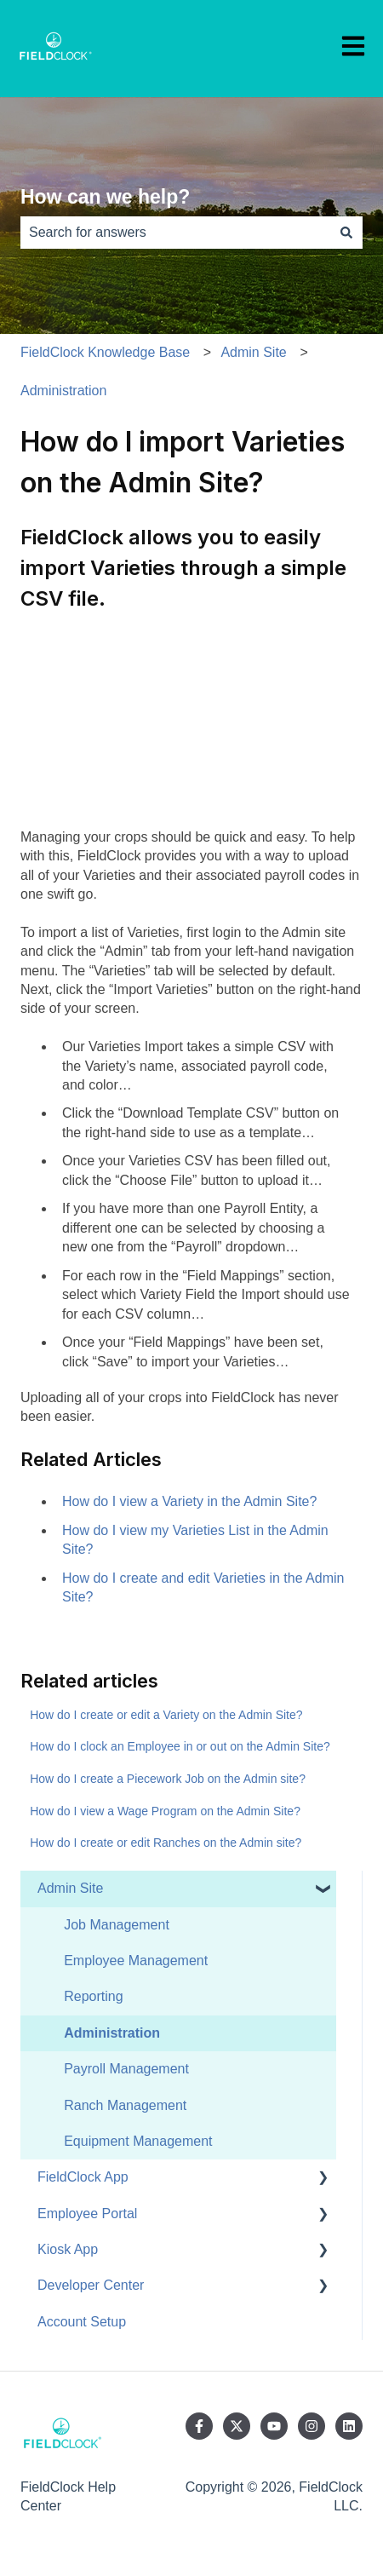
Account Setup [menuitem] (81, 2321)
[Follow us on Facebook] (199, 2426)
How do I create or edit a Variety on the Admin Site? (166, 1715)
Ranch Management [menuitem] (125, 2105)
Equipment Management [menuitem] (138, 2141)
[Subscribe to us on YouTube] (274, 2426)
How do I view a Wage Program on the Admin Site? (165, 1811)
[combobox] (175, 232)
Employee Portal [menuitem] (87, 2213)
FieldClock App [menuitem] (83, 2177)
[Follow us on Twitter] (236, 2426)
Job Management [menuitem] (116, 1925)
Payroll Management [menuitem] (126, 2068)
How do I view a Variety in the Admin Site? (189, 1501)
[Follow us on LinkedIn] (349, 2426)
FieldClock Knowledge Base (105, 352)
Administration (63, 390)
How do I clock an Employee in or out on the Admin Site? (180, 1746)
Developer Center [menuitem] (90, 2285)
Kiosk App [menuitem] (67, 2249)
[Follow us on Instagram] (311, 2426)
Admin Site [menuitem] (70, 1888)
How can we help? (105, 197)
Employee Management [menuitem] (136, 1960)
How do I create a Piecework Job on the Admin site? (168, 1778)
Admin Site (253, 352)
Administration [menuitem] (112, 2033)
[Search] (346, 232)
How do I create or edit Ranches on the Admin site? (165, 1842)
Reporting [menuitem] (93, 1996)
